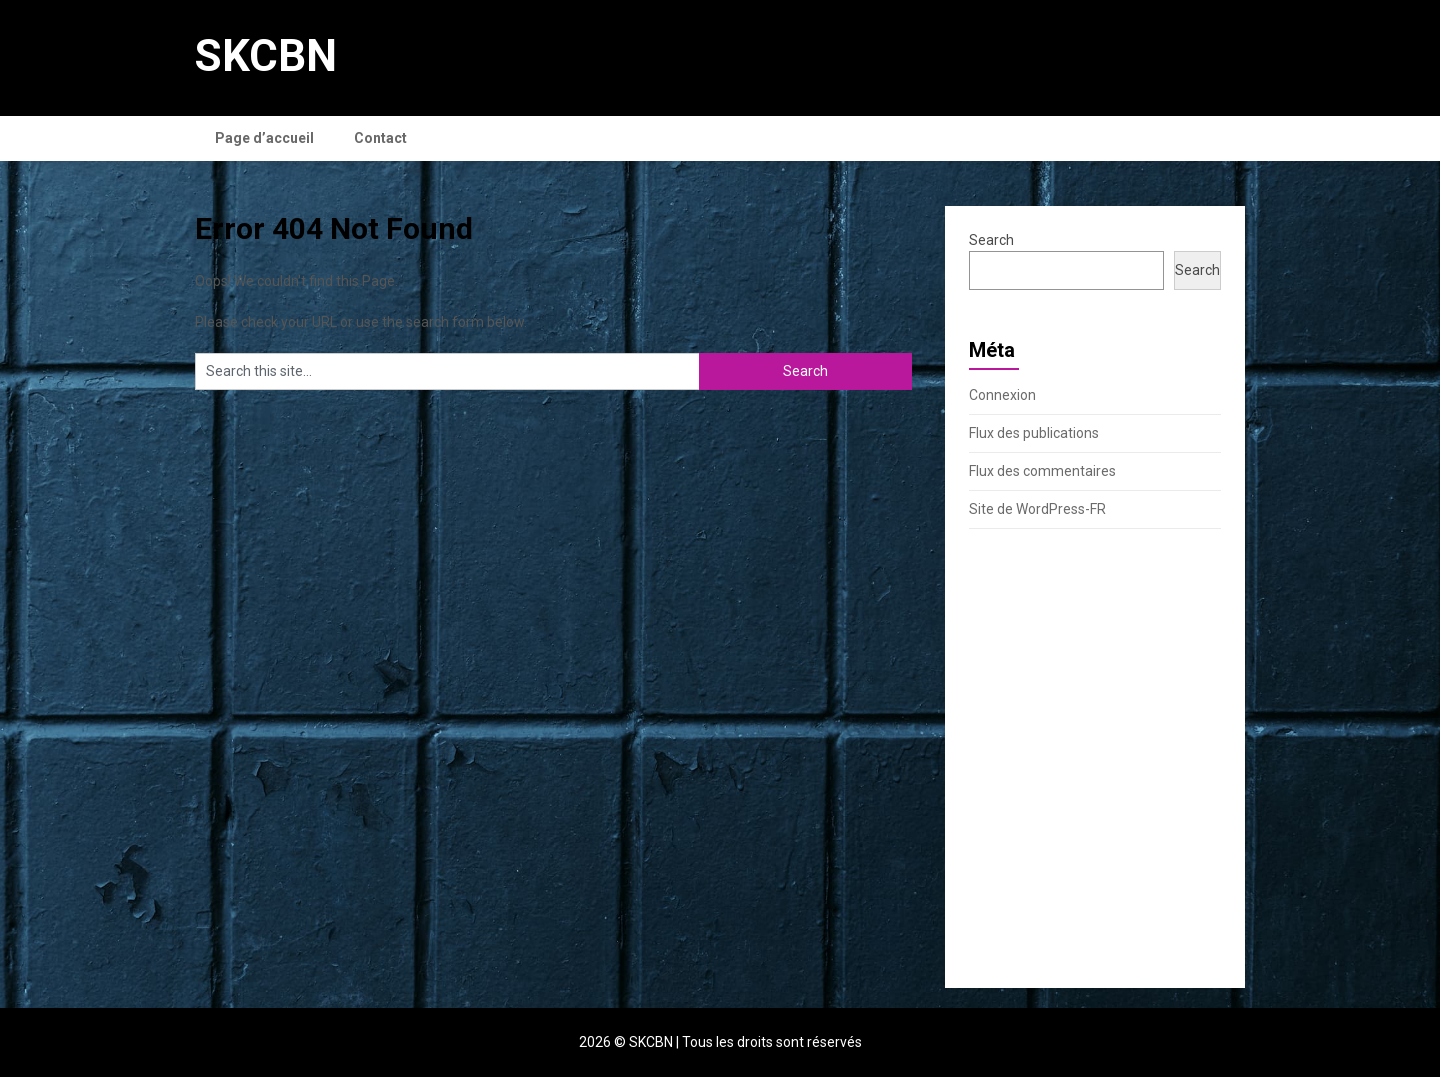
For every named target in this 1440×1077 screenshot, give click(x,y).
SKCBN (266, 56)
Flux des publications (1034, 433)
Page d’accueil (264, 138)
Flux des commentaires (1042, 471)
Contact (380, 138)
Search (991, 240)
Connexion (1002, 395)
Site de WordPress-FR (1037, 509)
